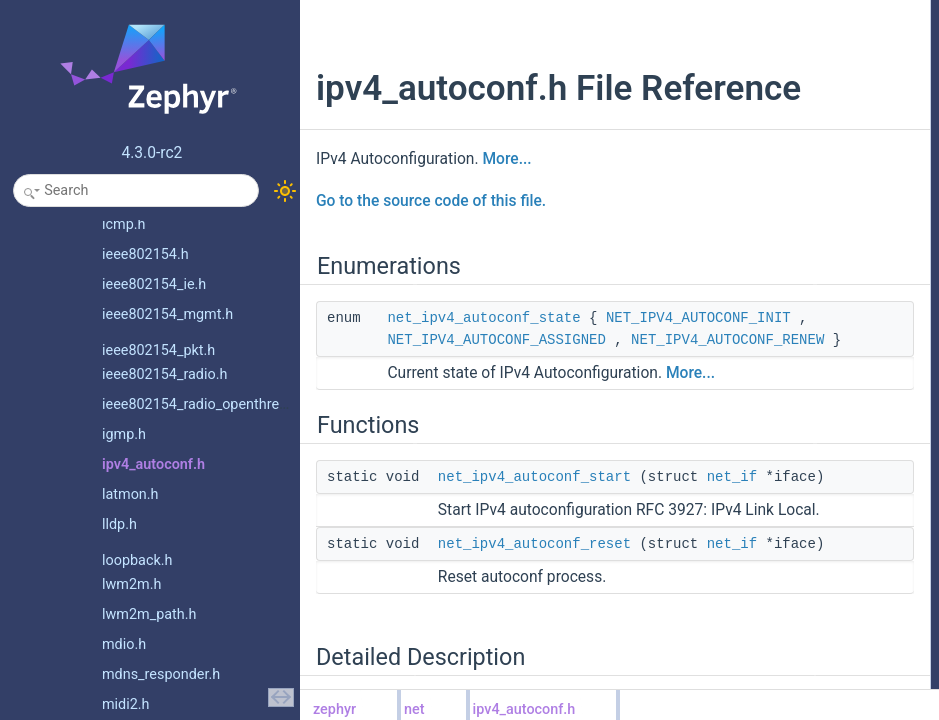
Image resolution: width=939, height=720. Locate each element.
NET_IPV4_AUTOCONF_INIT (479, 382)
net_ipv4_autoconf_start (534, 607)
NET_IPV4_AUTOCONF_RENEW (500, 426)
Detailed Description (723, 121)
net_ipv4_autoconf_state (483, 360)
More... (506, 201)
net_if (530, 629)
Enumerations (707, 11)
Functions (696, 55)
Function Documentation (735, 187)
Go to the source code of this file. (431, 243)
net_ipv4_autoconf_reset (751, 99)
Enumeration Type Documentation (760, 143)
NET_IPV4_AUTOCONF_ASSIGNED (496, 404)
